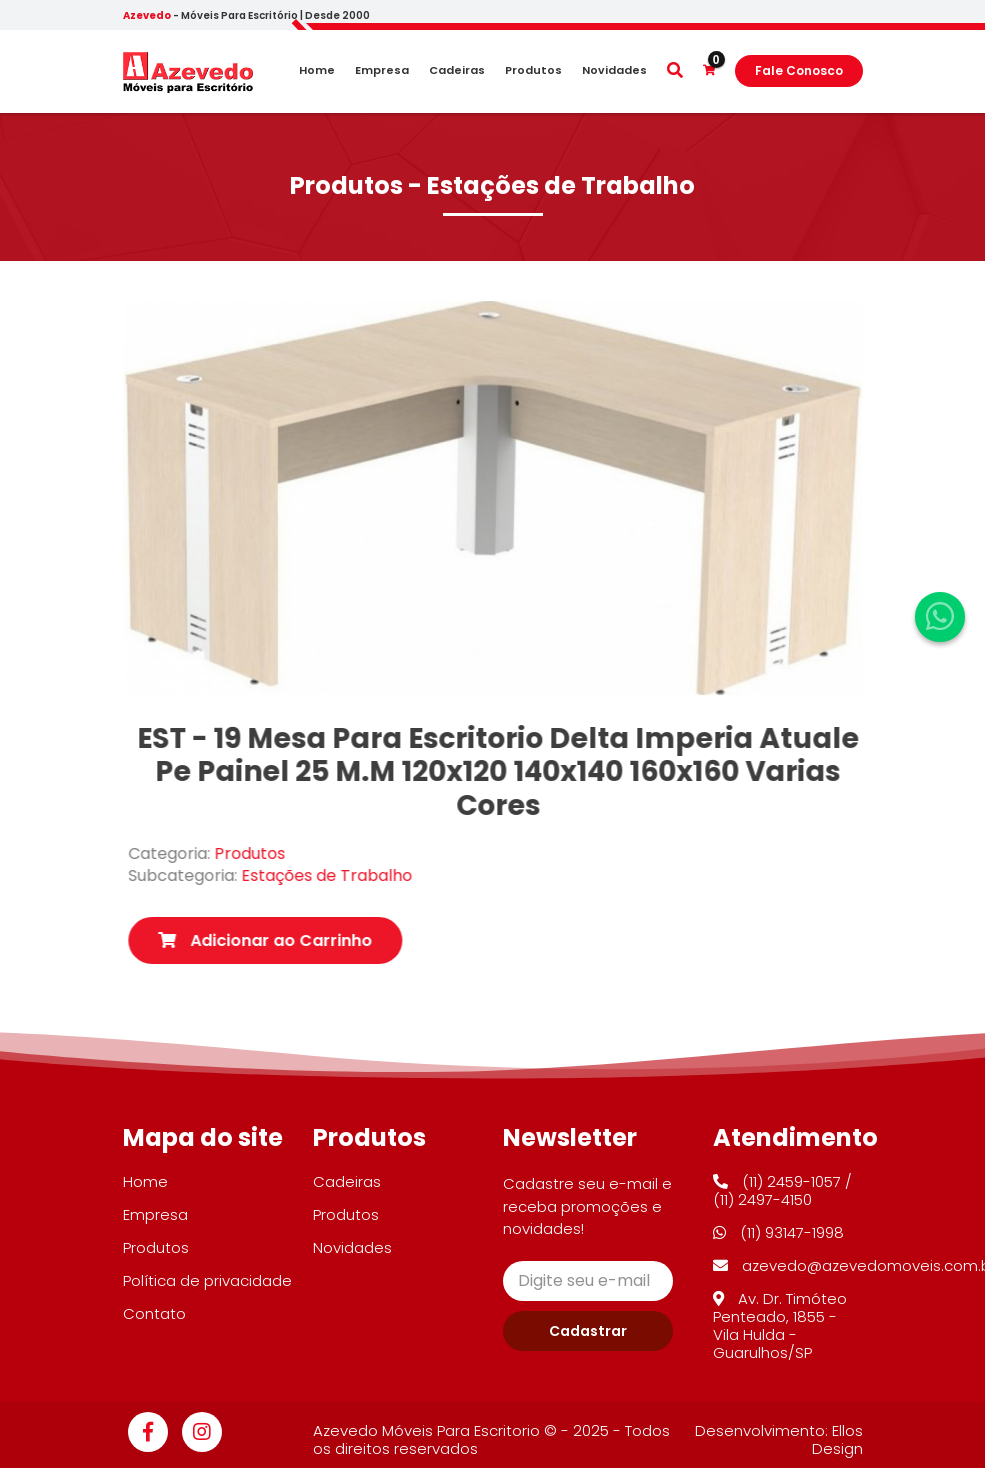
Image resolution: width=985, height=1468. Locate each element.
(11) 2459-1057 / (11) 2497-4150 (782, 1190)
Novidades (614, 70)
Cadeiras (457, 70)
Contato (154, 1313)
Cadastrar (588, 1331)
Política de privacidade (207, 1280)
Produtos (533, 70)
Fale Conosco (799, 70)
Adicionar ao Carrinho (298, 940)
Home (317, 70)
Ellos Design (837, 1439)
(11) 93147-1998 (778, 1232)
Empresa (382, 70)
